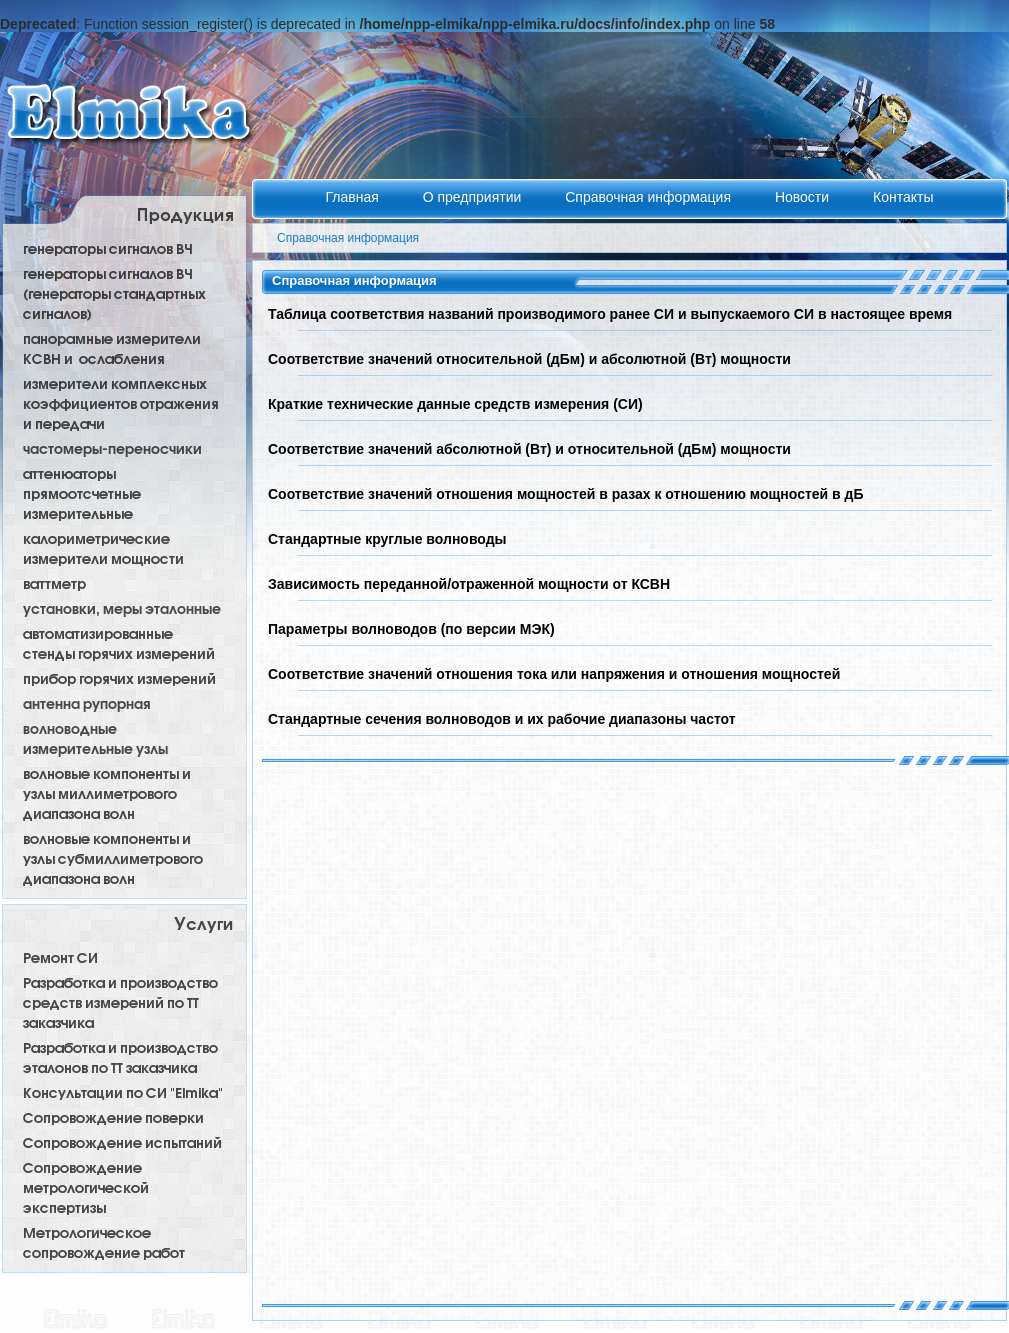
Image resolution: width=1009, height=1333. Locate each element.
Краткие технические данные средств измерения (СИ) (455, 404)
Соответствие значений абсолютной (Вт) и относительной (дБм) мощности (529, 449)
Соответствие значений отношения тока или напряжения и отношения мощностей (554, 674)
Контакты (903, 197)
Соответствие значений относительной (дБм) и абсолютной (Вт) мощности (529, 359)
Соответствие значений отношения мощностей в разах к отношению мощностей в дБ (566, 494)
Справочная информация (650, 197)
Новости (804, 197)
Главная (354, 197)
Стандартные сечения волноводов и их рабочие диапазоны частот (502, 719)
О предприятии (474, 197)
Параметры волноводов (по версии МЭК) (411, 629)
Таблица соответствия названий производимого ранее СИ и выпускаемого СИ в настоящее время (610, 314)
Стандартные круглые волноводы (387, 539)
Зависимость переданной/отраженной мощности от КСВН (469, 584)
